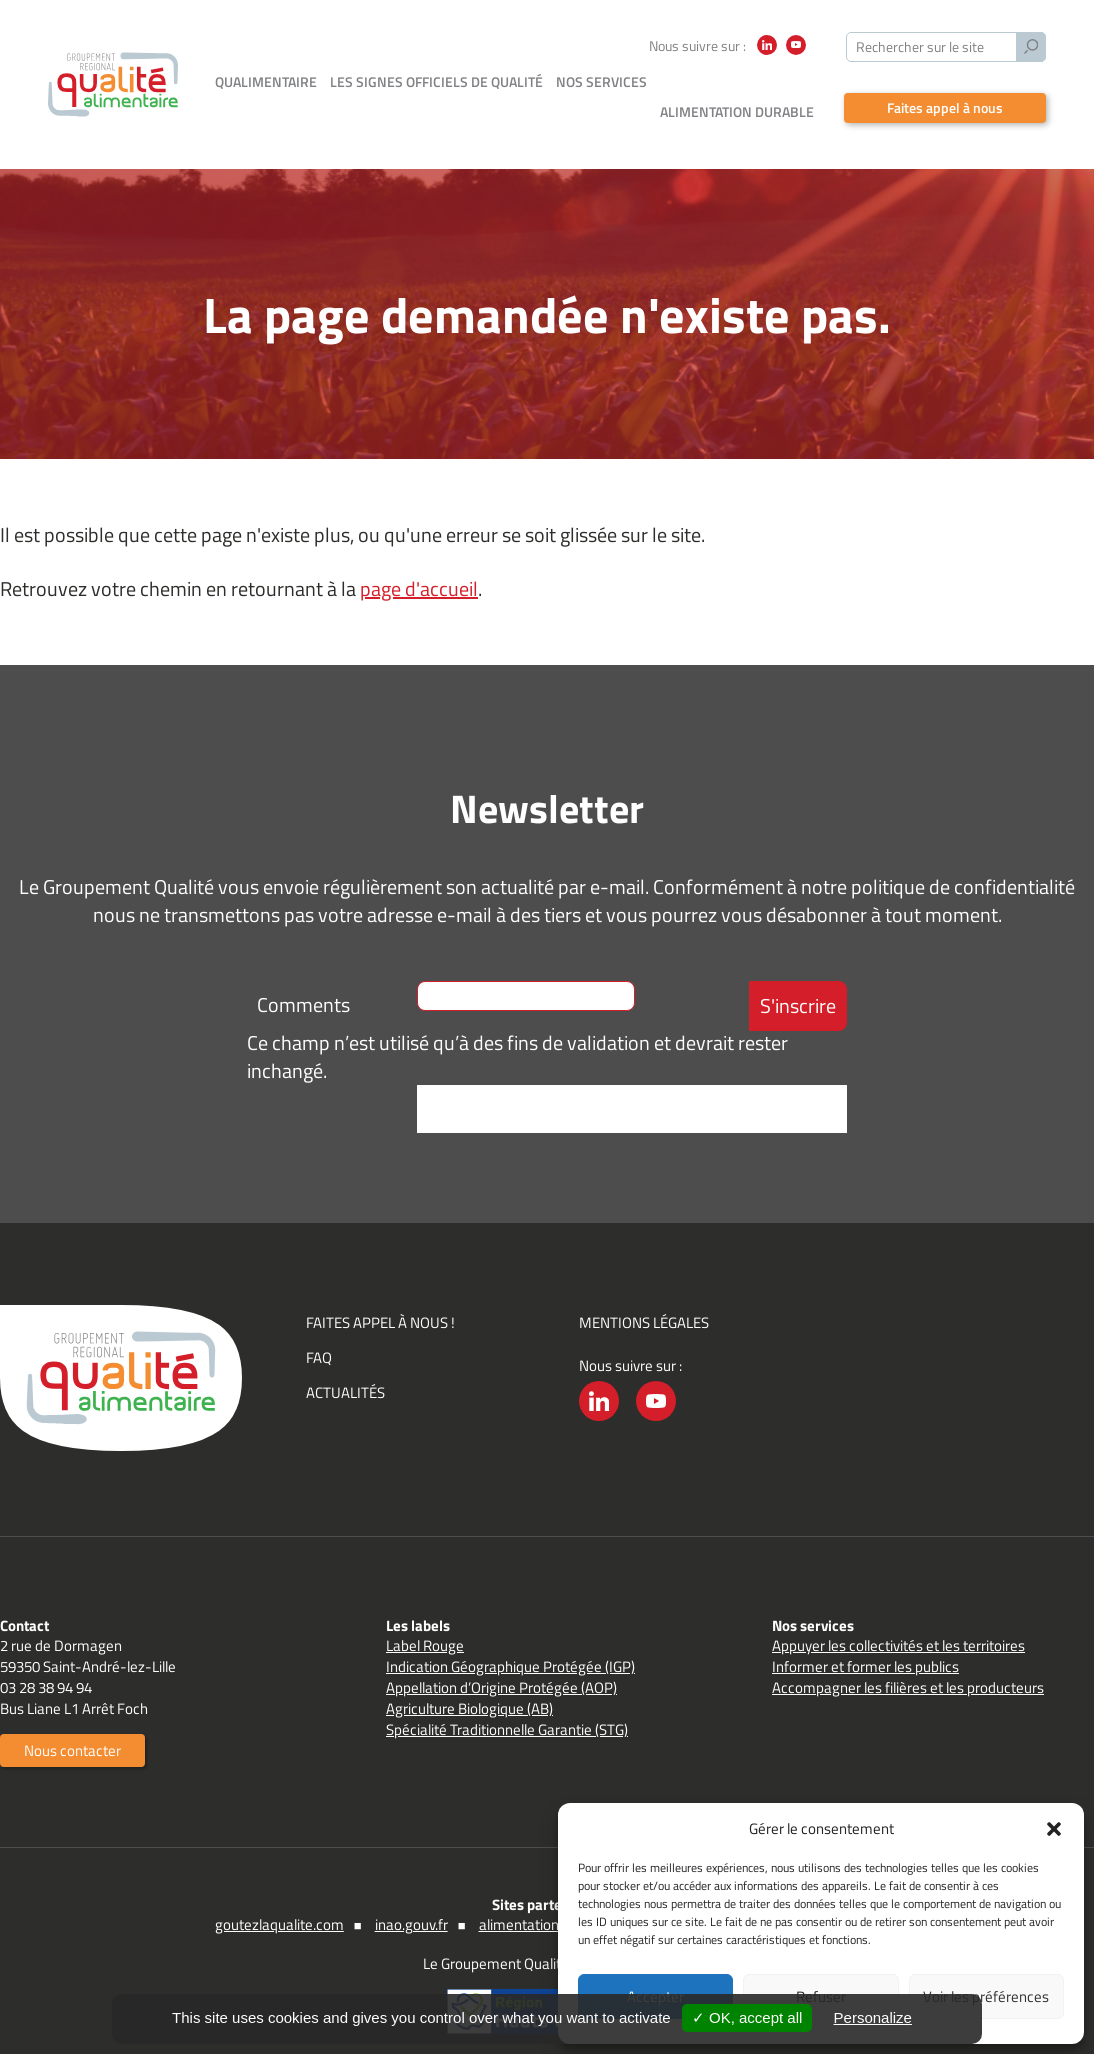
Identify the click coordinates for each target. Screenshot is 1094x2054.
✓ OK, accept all (747, 2017)
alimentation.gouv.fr (542, 1894)
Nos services (601, 81)
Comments (303, 974)
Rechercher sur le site (920, 46)
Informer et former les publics (865, 1636)
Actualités (345, 1362)
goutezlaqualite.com (279, 1894)
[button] (1054, 1829)
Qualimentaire (266, 81)
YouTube (796, 54)
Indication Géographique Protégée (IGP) (510, 1636)
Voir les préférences (986, 1996)
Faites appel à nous (945, 77)
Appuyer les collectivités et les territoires (898, 1615)
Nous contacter (72, 1720)
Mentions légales (644, 1292)
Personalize (873, 2017)
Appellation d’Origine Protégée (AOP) (501, 1657)
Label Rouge (425, 1615)
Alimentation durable (737, 81)
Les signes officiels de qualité (436, 81)
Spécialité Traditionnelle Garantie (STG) (507, 1699)
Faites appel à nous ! (380, 1292)
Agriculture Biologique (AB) (469, 1678)
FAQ (319, 1327)
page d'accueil (419, 558)
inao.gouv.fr (411, 1894)
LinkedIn (767, 54)
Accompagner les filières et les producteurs (908, 1657)
